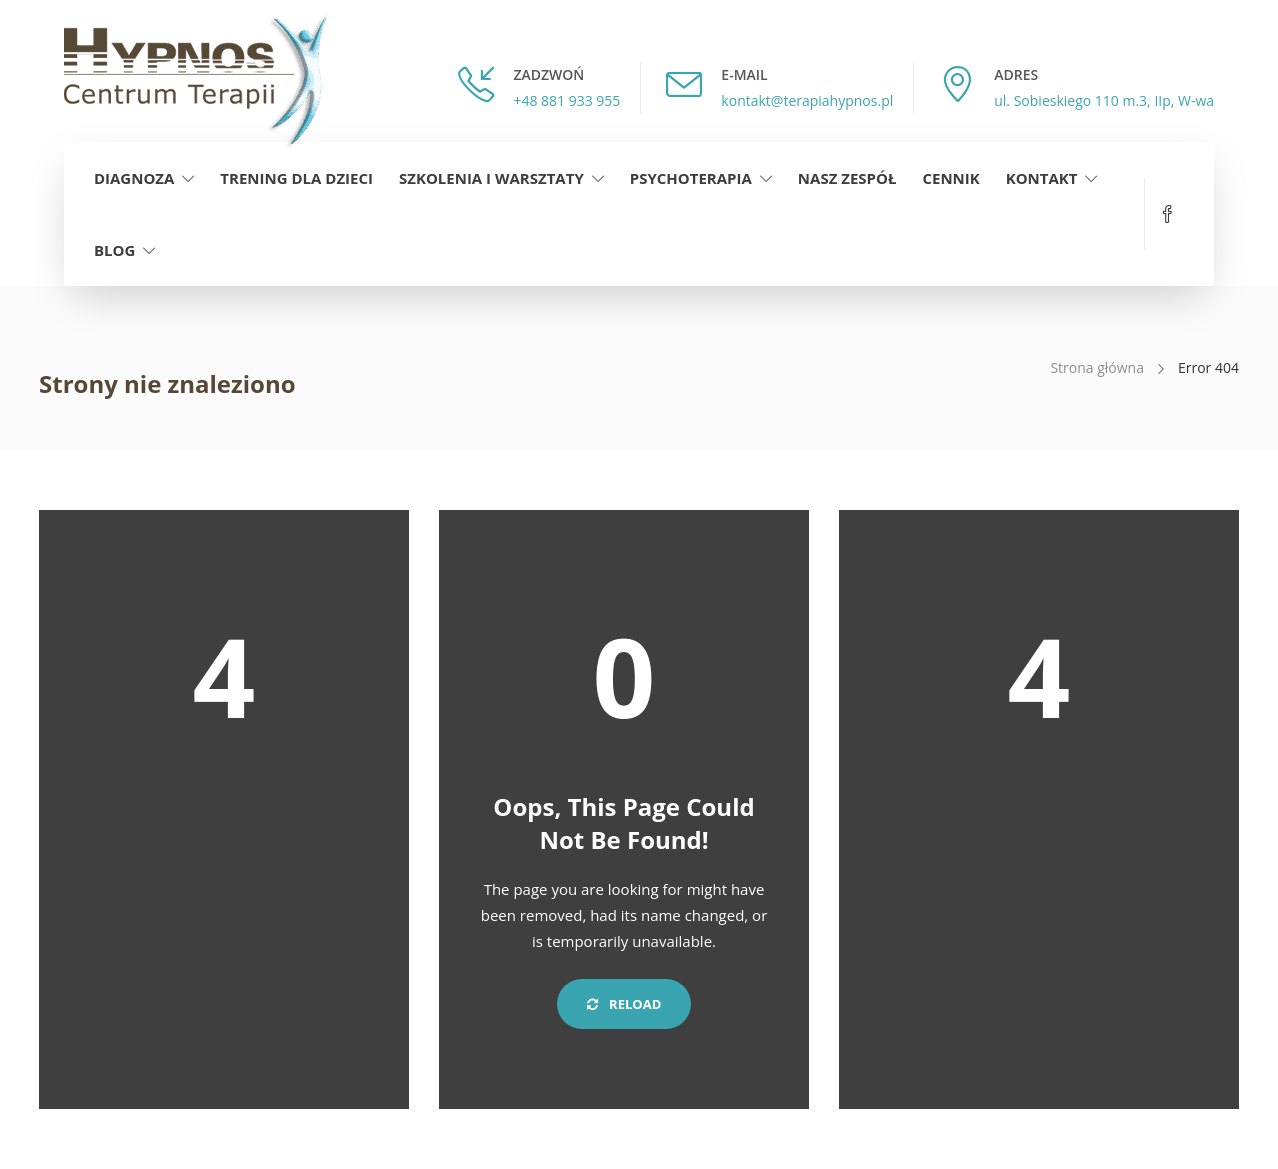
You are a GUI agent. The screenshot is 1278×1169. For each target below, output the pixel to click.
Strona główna (1097, 367)
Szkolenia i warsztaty (491, 178)
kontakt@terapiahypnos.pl (807, 100)
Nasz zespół (847, 178)
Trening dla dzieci (296, 178)
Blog (114, 250)
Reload (624, 1004)
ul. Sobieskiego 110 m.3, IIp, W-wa (1104, 100)
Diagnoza (134, 178)
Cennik (950, 178)
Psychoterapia (691, 178)
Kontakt (1042, 178)
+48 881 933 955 (566, 100)
